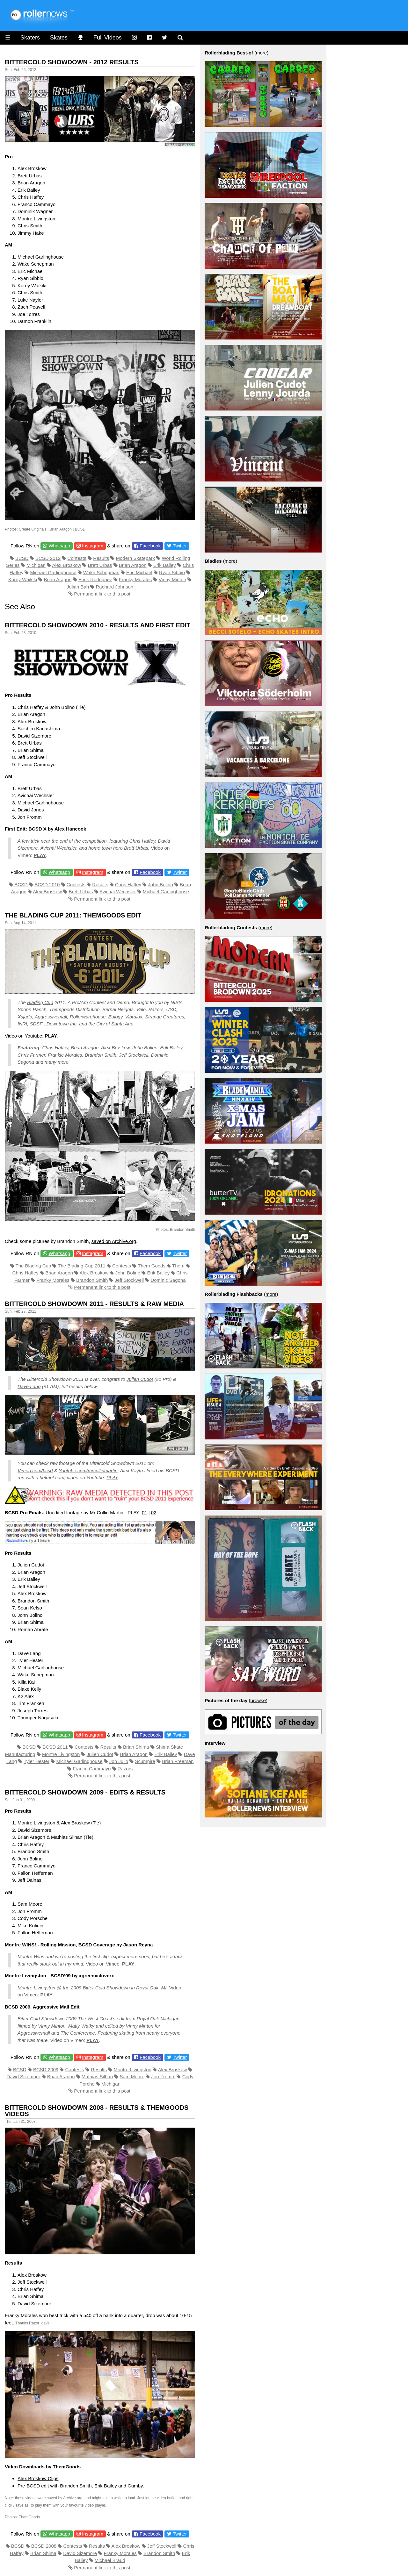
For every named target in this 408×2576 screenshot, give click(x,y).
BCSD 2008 (43, 2546)
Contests (77, 558)
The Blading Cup (33, 1265)
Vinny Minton (172, 579)
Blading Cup (40, 1002)
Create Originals (33, 529)
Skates (59, 37)
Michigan (36, 565)
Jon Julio (118, 1761)
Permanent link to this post (102, 593)
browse (258, 1700)
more (261, 52)
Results (101, 558)
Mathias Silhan (97, 2076)
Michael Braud (110, 2560)
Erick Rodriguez (95, 579)
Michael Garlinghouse (53, 572)
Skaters (30, 37)
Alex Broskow (66, 565)
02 (154, 1512)
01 (144, 1512)
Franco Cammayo (92, 1768)
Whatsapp (59, 545)
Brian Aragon (61, 529)
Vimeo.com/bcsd (35, 1470)
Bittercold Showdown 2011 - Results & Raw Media (94, 1303)
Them (178, 1265)
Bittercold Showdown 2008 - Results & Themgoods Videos (96, 2110)
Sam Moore (132, 2076)
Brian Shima (136, 1747)
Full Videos (107, 37)
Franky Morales (135, 579)
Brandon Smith (92, 1280)
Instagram (92, 545)
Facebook (150, 545)
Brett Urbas (100, 565)
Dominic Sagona (168, 1280)
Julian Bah (78, 586)
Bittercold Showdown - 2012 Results (72, 62)
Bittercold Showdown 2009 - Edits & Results (85, 1792)
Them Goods (151, 1265)
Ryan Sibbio (172, 572)
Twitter (180, 545)
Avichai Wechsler (58, 848)
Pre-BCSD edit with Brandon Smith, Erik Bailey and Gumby (80, 2485)
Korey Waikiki (22, 579)
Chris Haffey (142, 841)
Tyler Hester (36, 1761)
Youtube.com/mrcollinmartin (88, 1470)
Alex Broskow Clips (38, 2478)
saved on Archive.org (113, 1241)
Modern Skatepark (135, 558)
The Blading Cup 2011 (81, 1265)
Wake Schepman (101, 572)
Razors (125, 1768)
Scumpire (145, 1761)
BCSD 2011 (55, 1747)
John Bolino (160, 884)
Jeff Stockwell (129, 1280)
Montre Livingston (61, 1754)
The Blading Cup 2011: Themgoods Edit (73, 915)
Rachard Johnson (115, 586)
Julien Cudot (140, 1379)
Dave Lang (29, 1386)
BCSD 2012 (48, 558)
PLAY (112, 1477)
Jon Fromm (163, 2076)
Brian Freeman (177, 1761)
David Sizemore (23, 2076)
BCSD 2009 (45, 2069)
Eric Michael (139, 572)
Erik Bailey (164, 565)
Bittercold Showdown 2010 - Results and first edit (97, 625)
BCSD (80, 529)
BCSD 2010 (47, 884)
